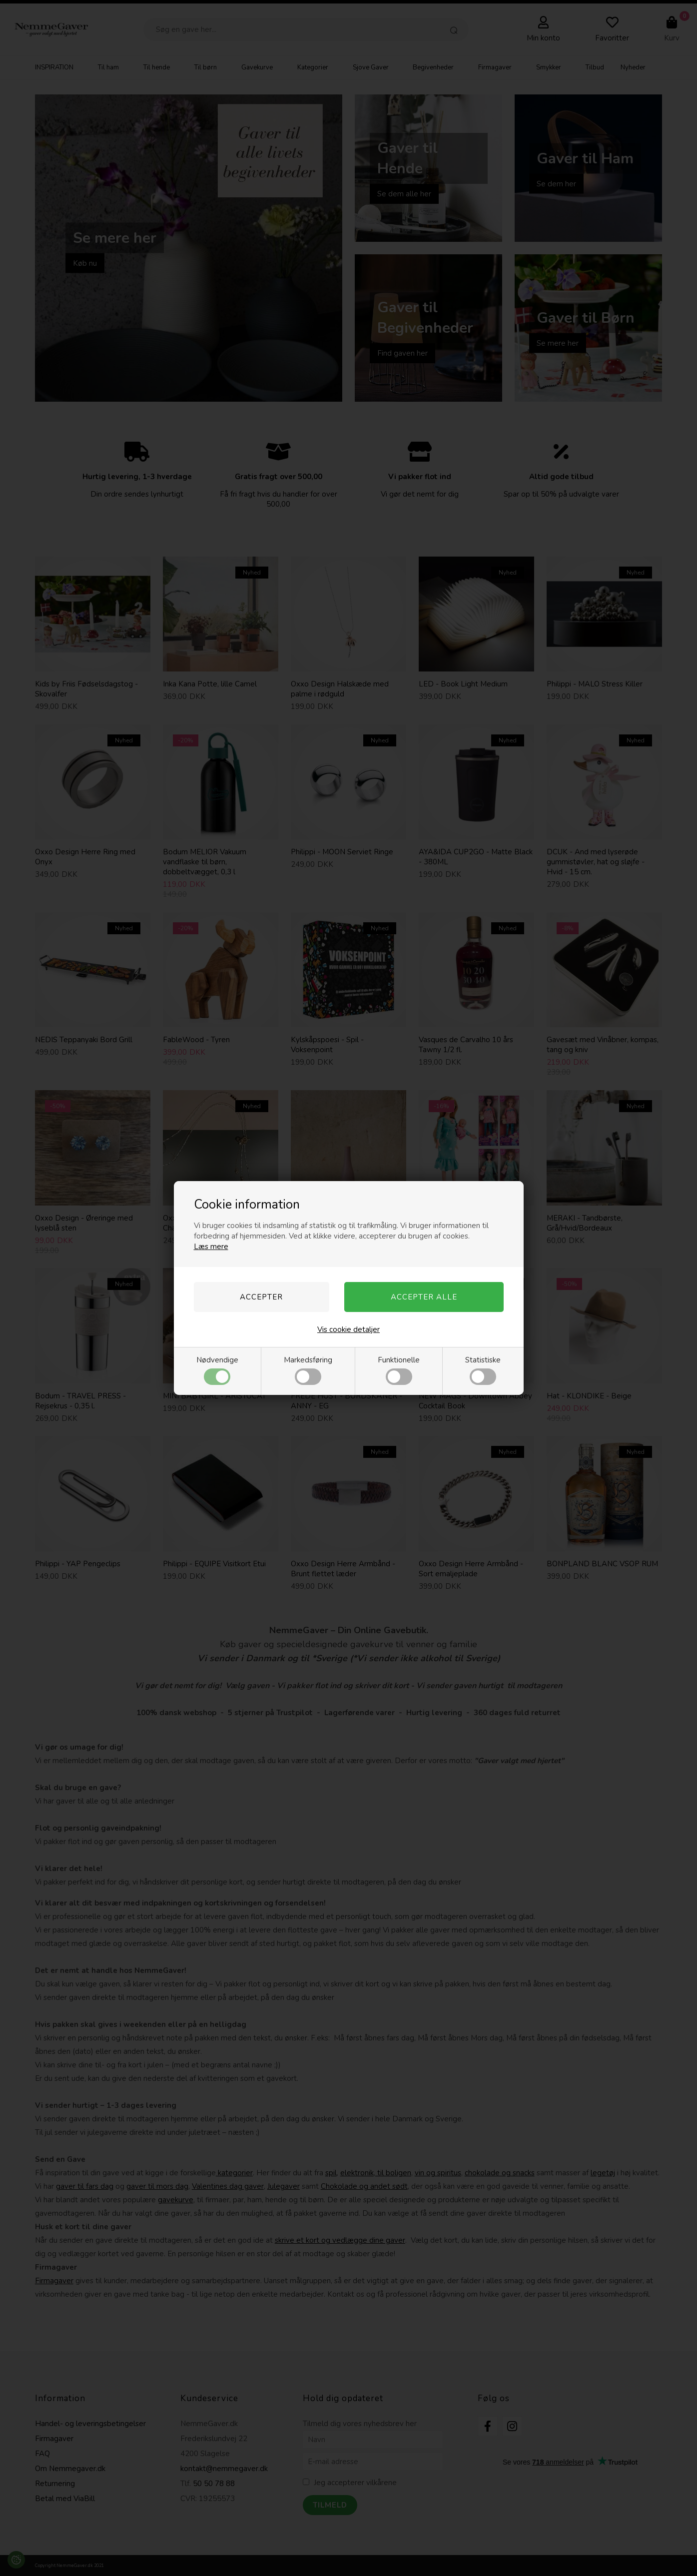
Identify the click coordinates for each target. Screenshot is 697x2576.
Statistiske (483, 1370)
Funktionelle (399, 1370)
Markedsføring (308, 1370)
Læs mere (211, 1247)
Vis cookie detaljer (348, 1329)
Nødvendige (217, 1370)
